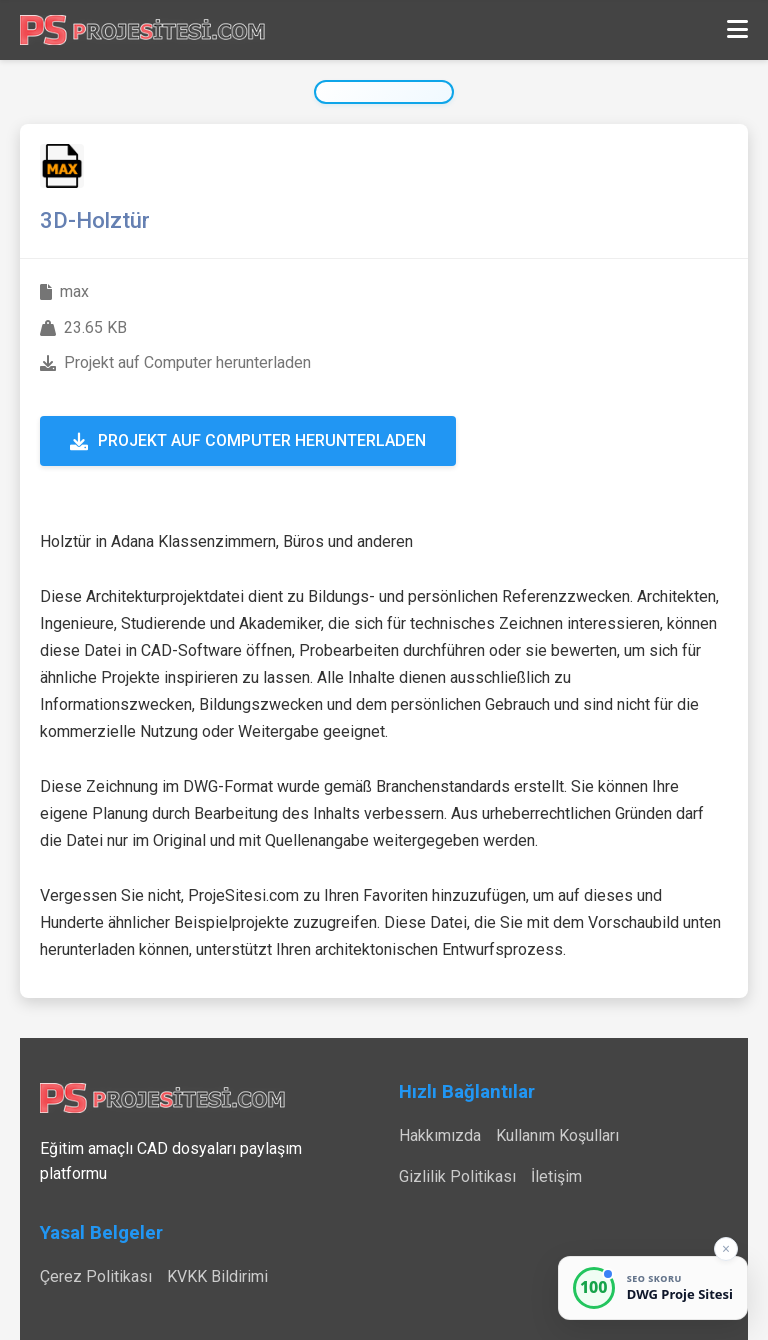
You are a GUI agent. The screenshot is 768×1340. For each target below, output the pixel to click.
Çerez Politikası (96, 1276)
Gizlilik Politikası (457, 1176)
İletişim (556, 1176)
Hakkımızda (440, 1135)
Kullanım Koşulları (557, 1135)
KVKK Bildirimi (217, 1276)
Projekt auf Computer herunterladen (248, 440)
